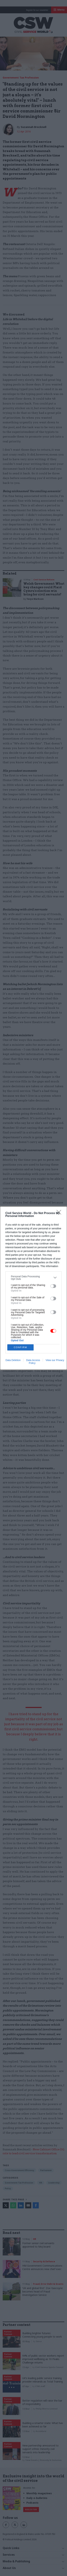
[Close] (60, 1213)
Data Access (33, 1360)
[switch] (53, 1286)
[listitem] (33, 1277)
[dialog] (33, 1288)
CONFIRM (20, 1347)
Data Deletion (13, 1360)
